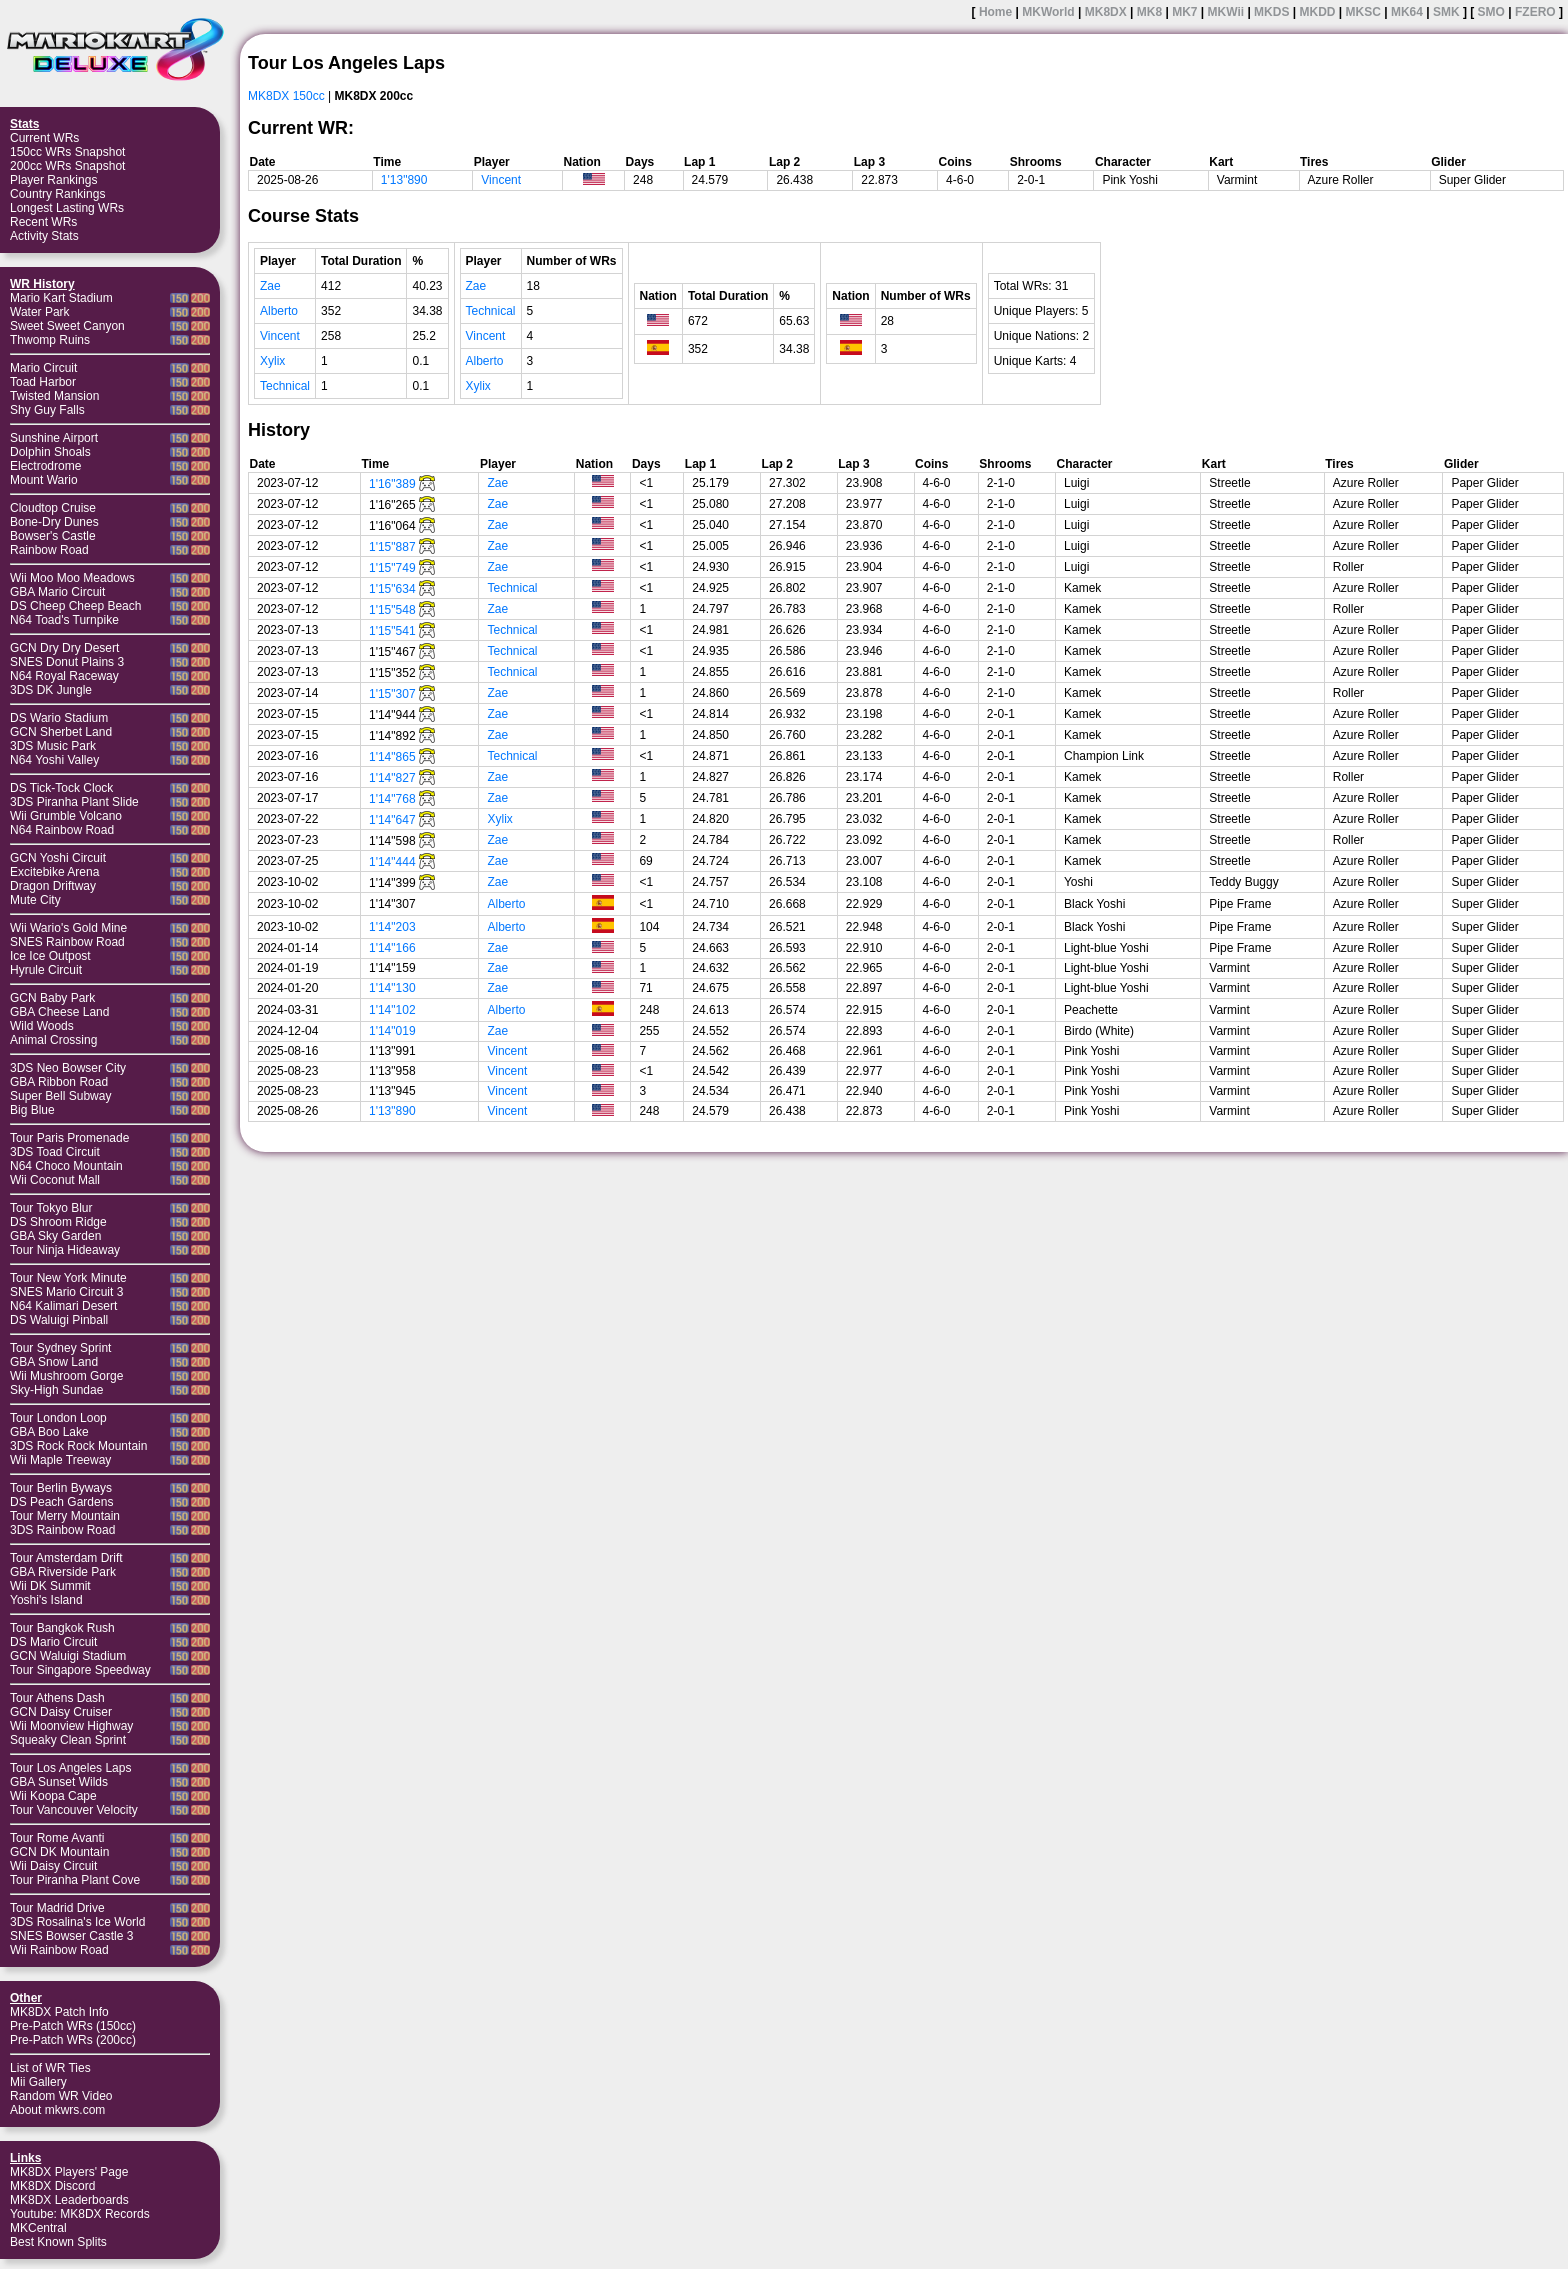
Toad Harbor (43, 382)
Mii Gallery (38, 2082)
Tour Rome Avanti (57, 1838)
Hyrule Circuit (46, 970)
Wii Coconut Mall (55, 1180)
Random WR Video (61, 2096)
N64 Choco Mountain (66, 1166)
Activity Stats (44, 236)
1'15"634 (392, 589)
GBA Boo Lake (49, 1432)
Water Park (40, 312)
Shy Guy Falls (47, 410)
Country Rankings (57, 194)
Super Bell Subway (60, 1096)
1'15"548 (392, 610)
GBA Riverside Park (63, 1572)
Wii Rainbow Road (59, 1950)
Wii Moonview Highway (71, 1726)
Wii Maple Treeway (60, 1460)
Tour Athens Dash (57, 1698)
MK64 (1407, 12)
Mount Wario (44, 480)
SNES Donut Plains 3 (67, 662)
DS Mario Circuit (53, 1642)
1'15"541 (392, 631)
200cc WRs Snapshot (67, 166)
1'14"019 (392, 1031)
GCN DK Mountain (59, 1852)
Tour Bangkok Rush (62, 1628)
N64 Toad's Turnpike (64, 620)
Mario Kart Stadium (61, 298)
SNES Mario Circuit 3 (66, 1292)
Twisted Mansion (54, 396)
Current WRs (44, 138)
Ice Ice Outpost (50, 956)
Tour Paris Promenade (69, 1138)
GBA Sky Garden (55, 1236)
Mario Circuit (43, 368)
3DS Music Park (53, 746)
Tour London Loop (58, 1418)
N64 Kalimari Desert (63, 1306)
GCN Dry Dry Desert (64, 648)
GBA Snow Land (54, 1362)
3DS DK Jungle (51, 690)
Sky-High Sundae (56, 1390)
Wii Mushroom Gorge (66, 1376)
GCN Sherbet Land (61, 732)
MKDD (1317, 12)
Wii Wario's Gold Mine (68, 928)
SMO (1491, 12)
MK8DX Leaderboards (69, 2200)
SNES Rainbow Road (67, 942)
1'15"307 (392, 694)
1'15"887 (392, 547)
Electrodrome (45, 466)
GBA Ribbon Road (59, 1082)
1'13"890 (404, 180)
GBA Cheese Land (59, 1012)
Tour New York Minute (68, 1278)
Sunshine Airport (54, 438)
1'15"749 (392, 568)
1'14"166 (392, 948)
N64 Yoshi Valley (54, 760)
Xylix (272, 361)
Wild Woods (42, 1026)
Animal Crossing (53, 1040)
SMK (1446, 12)
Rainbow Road (49, 550)
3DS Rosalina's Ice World (77, 1922)
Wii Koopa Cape (53, 1796)
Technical (285, 386)
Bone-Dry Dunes (54, 522)
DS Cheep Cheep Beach (75, 606)
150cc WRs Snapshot (67, 152)
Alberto (279, 311)
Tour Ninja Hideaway (65, 1250)
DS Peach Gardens (61, 1502)
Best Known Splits (58, 2242)
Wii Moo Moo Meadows (72, 578)
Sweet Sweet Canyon (67, 326)
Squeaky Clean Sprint (68, 1740)
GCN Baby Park (52, 998)
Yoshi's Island (46, 1600)
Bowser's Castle (53, 536)
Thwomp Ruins (50, 340)
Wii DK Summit (50, 1586)
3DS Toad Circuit (55, 1152)
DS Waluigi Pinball (59, 1320)
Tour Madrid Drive (57, 1908)
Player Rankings (53, 180)
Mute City (35, 900)
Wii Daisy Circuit (53, 1866)
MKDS (1271, 12)
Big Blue (32, 1110)
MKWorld (1048, 12)
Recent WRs (43, 222)
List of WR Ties (50, 2068)
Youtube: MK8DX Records (80, 2214)
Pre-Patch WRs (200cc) (73, 2040)
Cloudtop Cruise (53, 508)
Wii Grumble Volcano (66, 816)
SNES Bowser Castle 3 (71, 1936)
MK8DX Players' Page (69, 2172)
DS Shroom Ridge (58, 1222)
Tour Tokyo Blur (51, 1208)
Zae (270, 286)
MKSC (1363, 12)
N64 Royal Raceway (64, 676)
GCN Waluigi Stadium (68, 1656)
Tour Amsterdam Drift (66, 1558)
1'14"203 (392, 927)
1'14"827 (392, 778)
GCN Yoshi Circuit (58, 858)
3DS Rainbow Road (62, 1530)
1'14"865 (392, 757)
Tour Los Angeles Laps (70, 1768)
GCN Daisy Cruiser (61, 1712)
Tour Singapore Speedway (80, 1670)
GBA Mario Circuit (57, 592)
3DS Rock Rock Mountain (78, 1446)
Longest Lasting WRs (67, 208)
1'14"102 (392, 1010)
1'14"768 (392, 799)
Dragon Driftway (53, 886)
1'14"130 (392, 988)
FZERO (1535, 12)
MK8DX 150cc (286, 96)
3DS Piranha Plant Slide (74, 802)
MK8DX (1106, 12)
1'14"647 (392, 820)
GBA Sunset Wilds (59, 1782)
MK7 (1184, 12)
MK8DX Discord (52, 2186)
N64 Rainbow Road (62, 830)
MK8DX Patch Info (59, 2012)
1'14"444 (392, 862)
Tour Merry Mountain (65, 1516)
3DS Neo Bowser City (68, 1068)
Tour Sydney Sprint (60, 1348)
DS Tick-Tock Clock (61, 788)
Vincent (501, 180)
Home (995, 12)
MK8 (1149, 12)
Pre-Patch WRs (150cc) (73, 2026)
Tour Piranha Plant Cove (75, 1880)
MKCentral (38, 2228)
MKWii (1226, 12)
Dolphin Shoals (50, 452)
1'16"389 (392, 484)
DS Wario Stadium (59, 718)
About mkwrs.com (57, 2110)
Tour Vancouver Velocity (74, 1810)
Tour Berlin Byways (61, 1488)
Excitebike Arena (54, 872)
